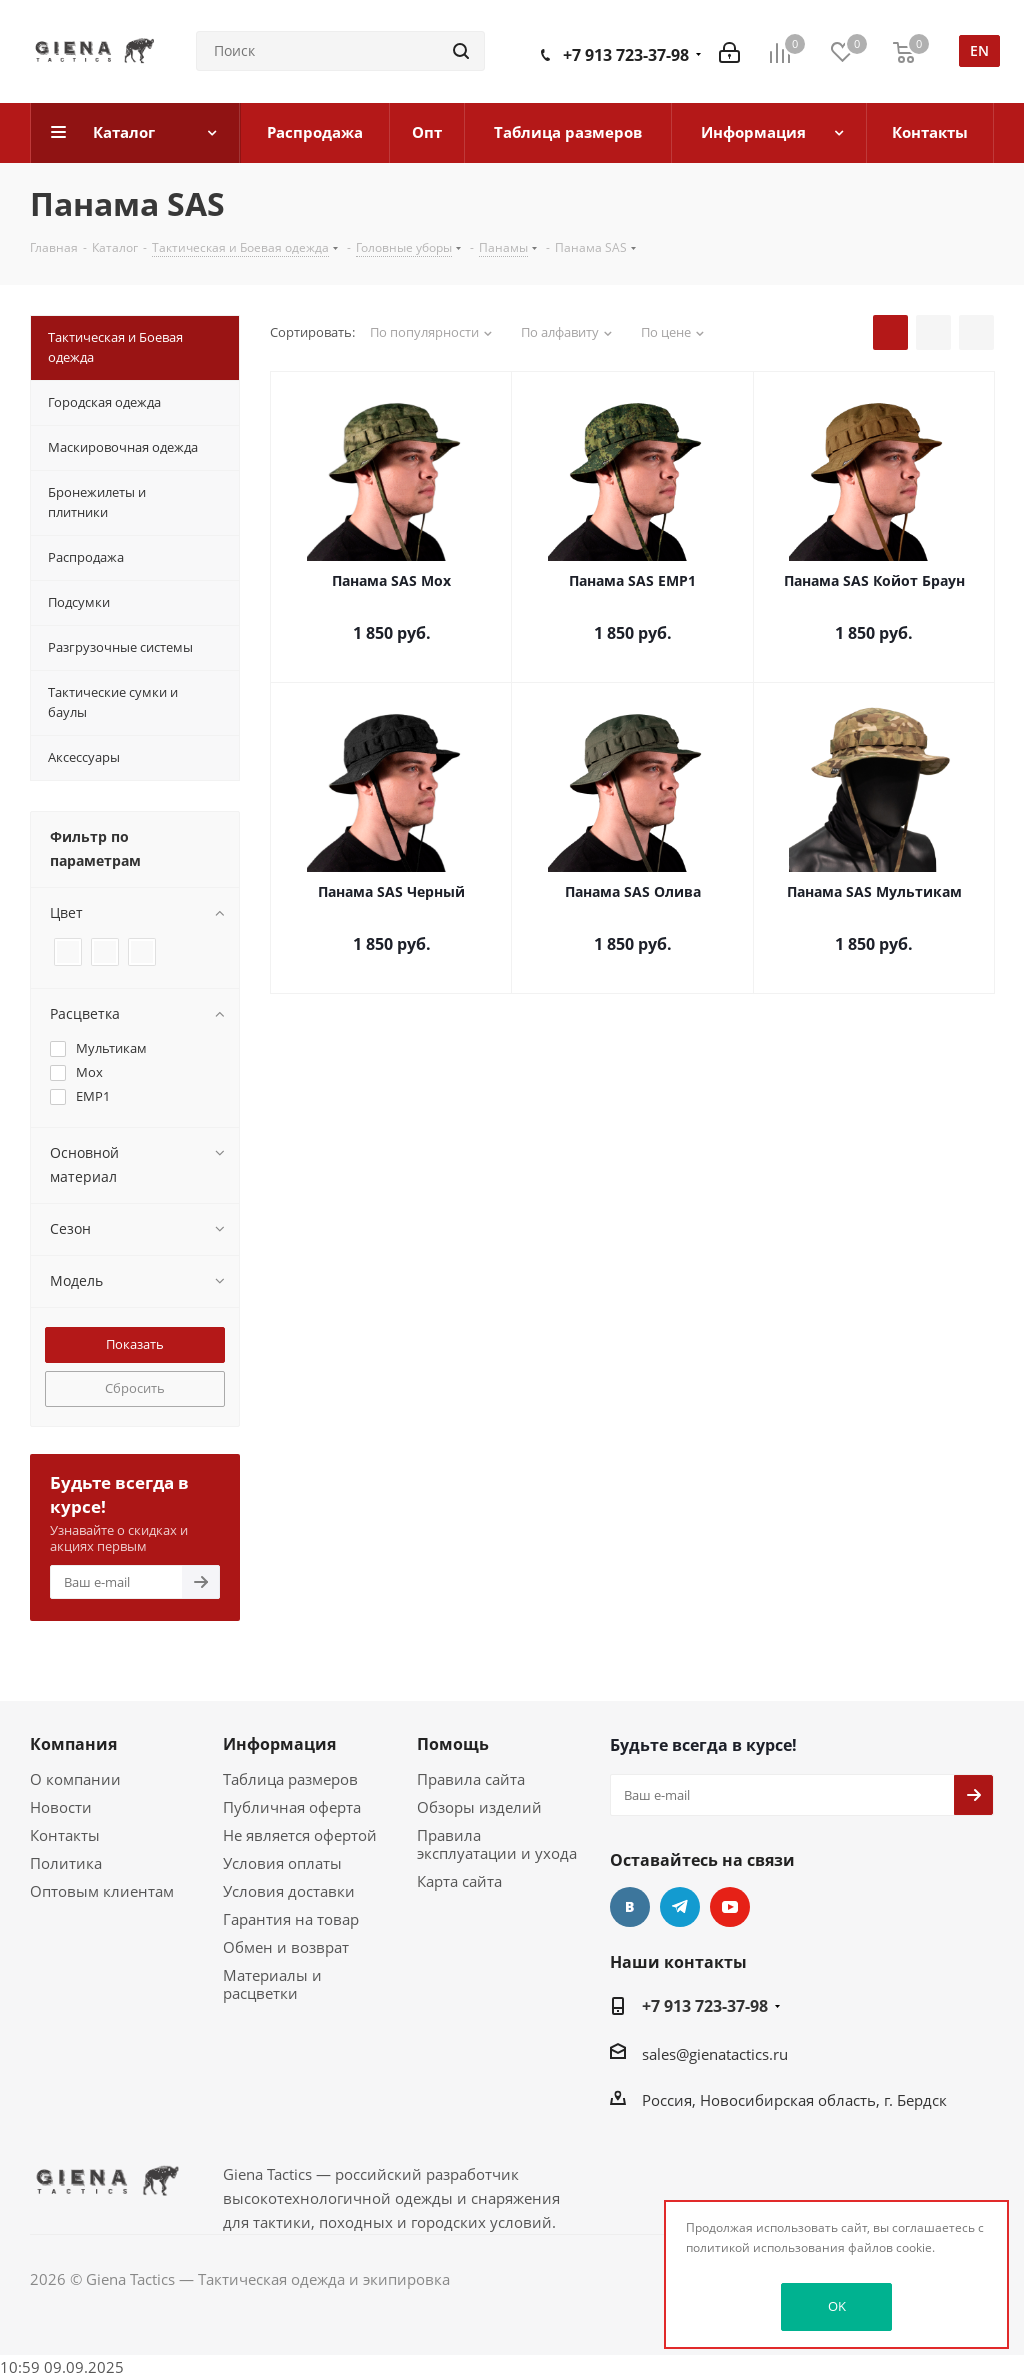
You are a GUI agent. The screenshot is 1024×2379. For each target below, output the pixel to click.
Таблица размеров (290, 1779)
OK (837, 2306)
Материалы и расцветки (272, 1984)
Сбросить (135, 1388)
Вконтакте (630, 1907)
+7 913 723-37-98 (626, 55)
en (979, 50)
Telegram (680, 1907)
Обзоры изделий (479, 1807)
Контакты (65, 1835)
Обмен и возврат (286, 1947)
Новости (61, 1807)
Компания (73, 1744)
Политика (66, 1863)
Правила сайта (471, 1779)
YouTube (730, 1907)
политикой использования (765, 2247)
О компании (75, 1779)
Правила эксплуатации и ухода (497, 1844)
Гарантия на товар (291, 1919)
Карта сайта (459, 1881)
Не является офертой (300, 1835)
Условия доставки (289, 1891)
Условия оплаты (282, 1863)
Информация (279, 1744)
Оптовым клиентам (102, 1891)
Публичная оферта (292, 1807)
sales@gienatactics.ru (715, 2054)
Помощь (453, 1744)
